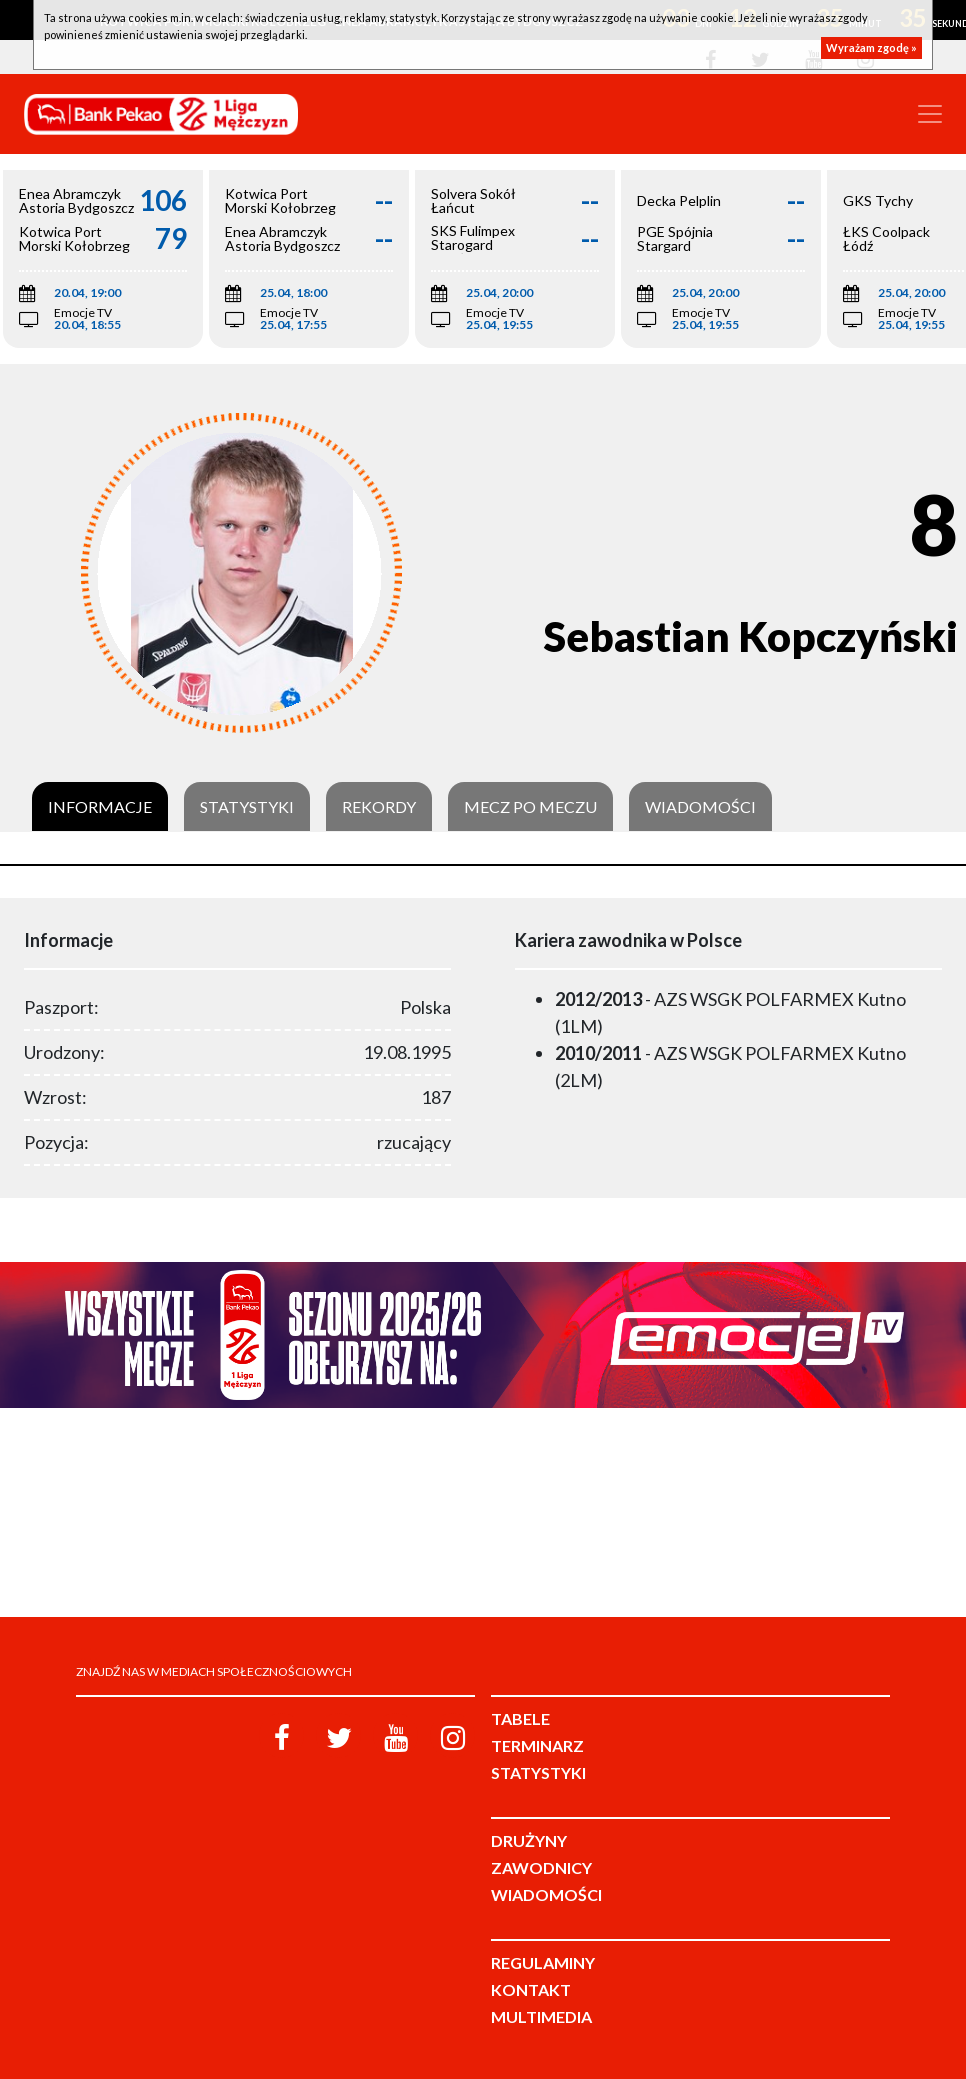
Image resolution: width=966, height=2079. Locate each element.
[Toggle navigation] (930, 114)
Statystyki (247, 807)
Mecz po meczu (530, 807)
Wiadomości (700, 807)
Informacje (100, 807)
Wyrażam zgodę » (871, 47)
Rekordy (379, 807)
